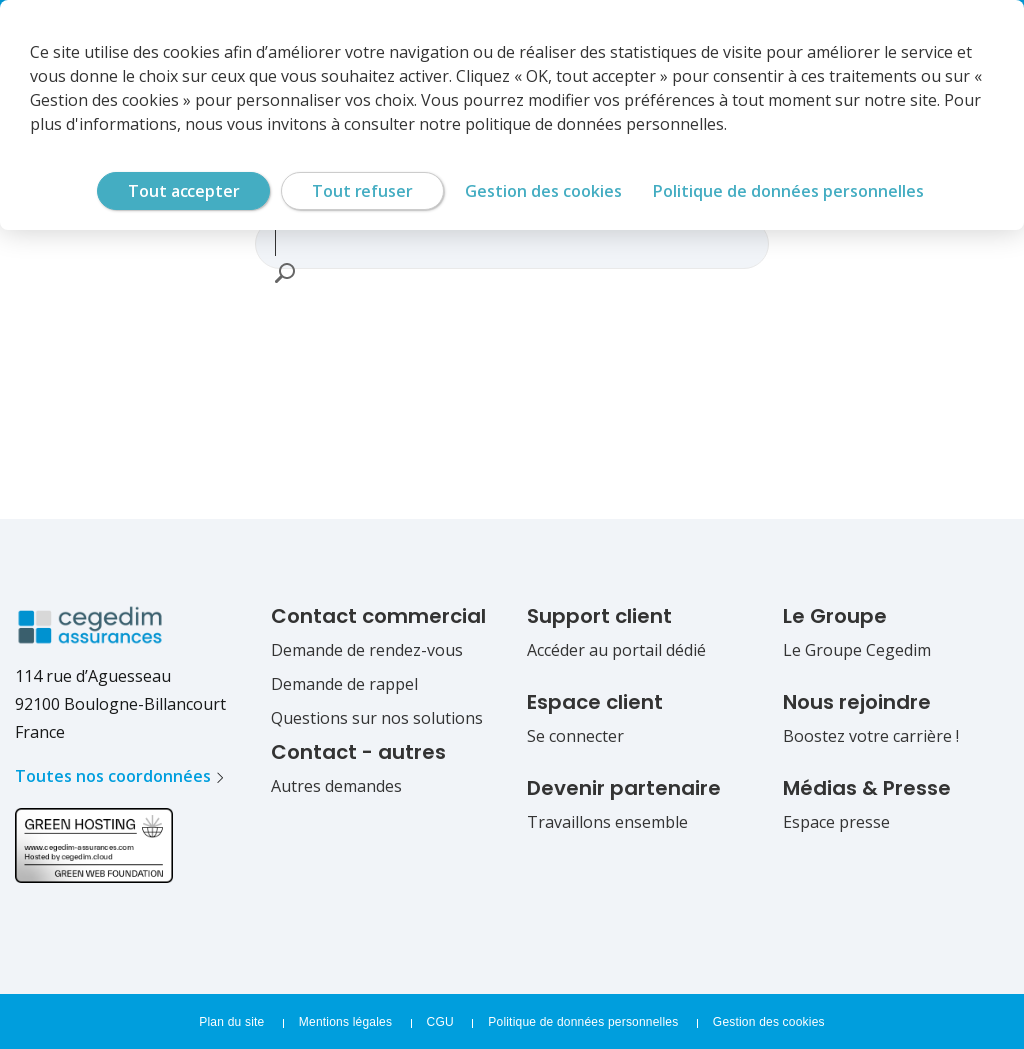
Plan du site (231, 1022)
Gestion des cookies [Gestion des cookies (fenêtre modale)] (543, 191)
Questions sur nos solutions (377, 718)
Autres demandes (336, 786)
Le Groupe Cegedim (857, 650)
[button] (284, 273)
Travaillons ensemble (607, 822)
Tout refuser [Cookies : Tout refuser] (362, 191)
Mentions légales (345, 1022)
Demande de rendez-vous (367, 650)
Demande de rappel (344, 684)
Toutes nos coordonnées (113, 776)
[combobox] (503, 242)
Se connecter (575, 736)
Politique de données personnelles (583, 1022)
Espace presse (836, 822)
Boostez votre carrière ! (871, 736)
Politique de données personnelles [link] (788, 191)
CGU (440, 1022)
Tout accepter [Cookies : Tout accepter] (183, 191)
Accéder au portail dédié (616, 650)
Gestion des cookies (769, 1022)
